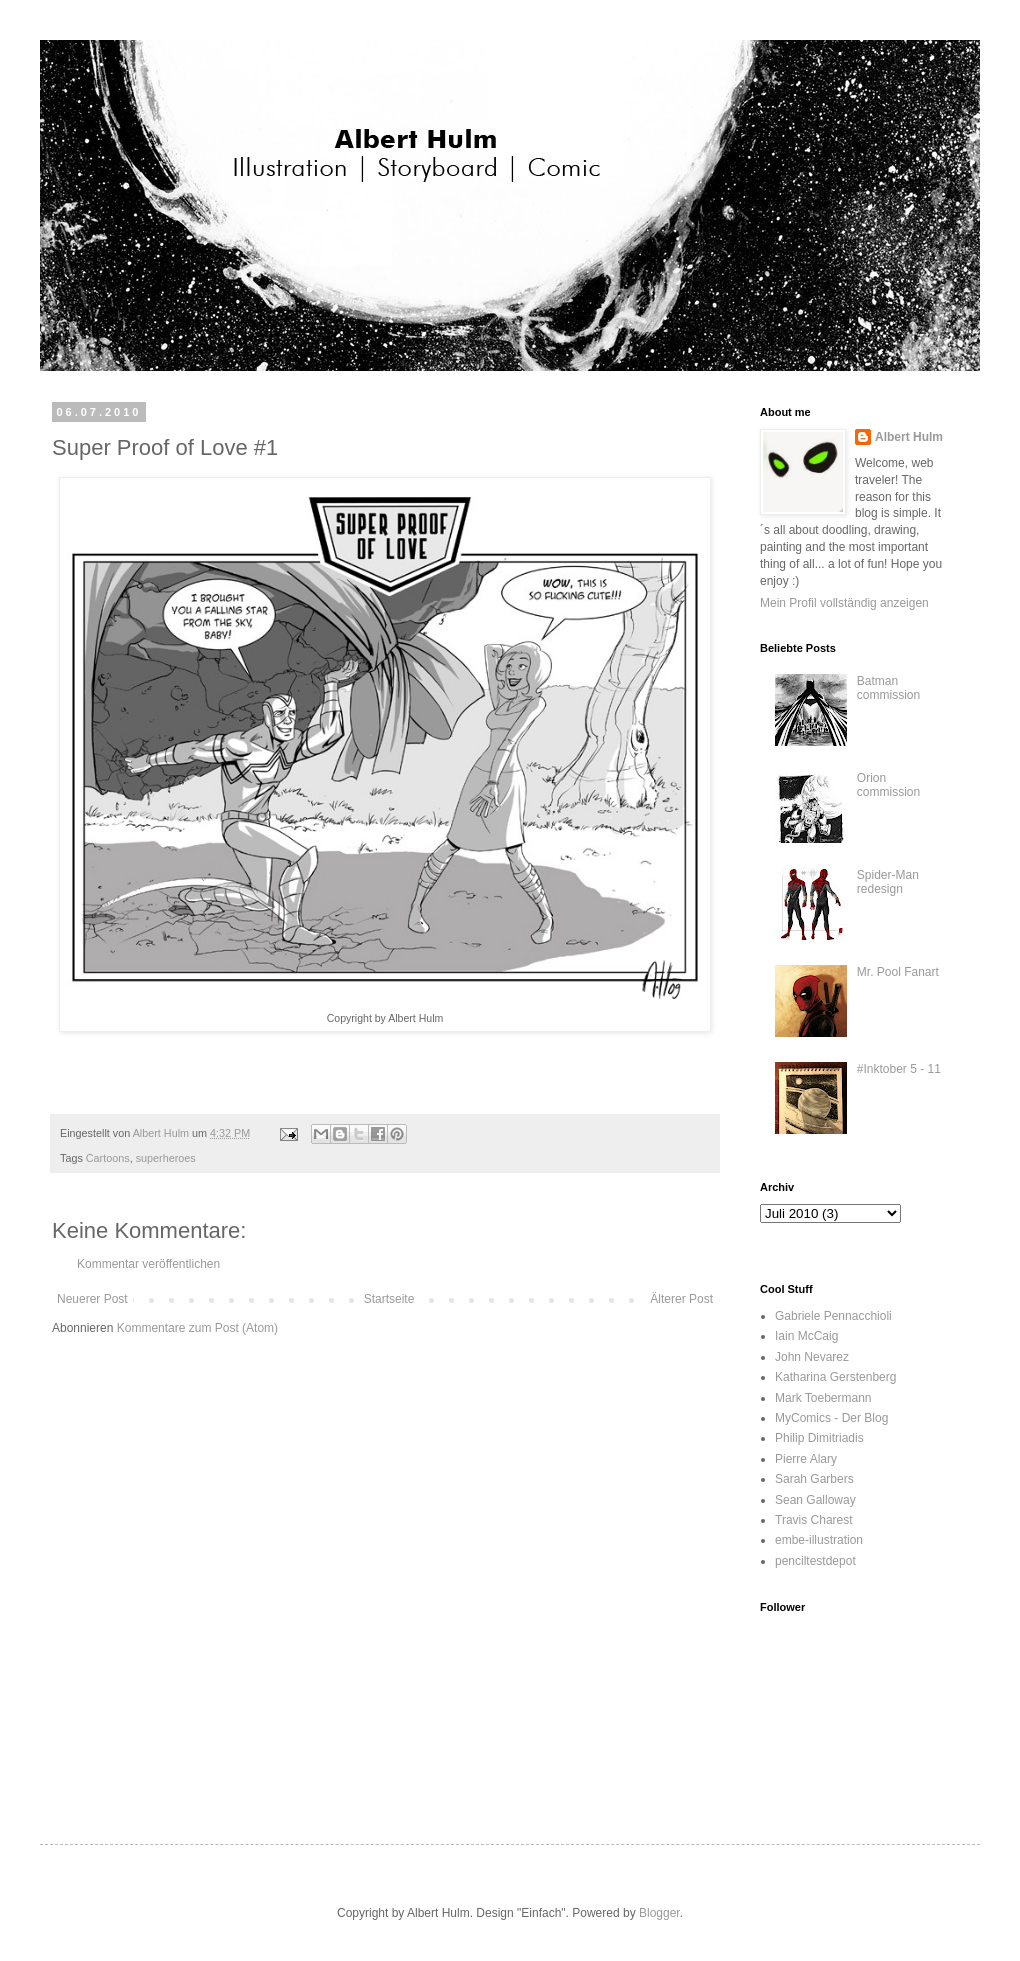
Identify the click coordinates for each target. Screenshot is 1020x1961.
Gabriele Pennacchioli (833, 1316)
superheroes (166, 1158)
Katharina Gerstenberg (835, 1377)
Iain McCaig (806, 1336)
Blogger (659, 1913)
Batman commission (888, 688)
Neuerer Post (92, 1299)
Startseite (389, 1299)
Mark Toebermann (823, 1398)
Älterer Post (681, 1299)
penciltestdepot (815, 1561)
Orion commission (888, 785)
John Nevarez (812, 1357)
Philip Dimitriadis (819, 1438)
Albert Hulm (909, 437)
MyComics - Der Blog (831, 1418)
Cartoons (108, 1158)
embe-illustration (819, 1540)
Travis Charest (814, 1520)
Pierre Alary (806, 1459)
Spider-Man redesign (888, 882)
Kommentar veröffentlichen (148, 1264)
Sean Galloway (815, 1500)
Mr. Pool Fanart (898, 972)
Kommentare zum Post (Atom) (197, 1328)
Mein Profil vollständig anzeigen (844, 603)
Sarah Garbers (814, 1479)
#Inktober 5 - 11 (899, 1069)
